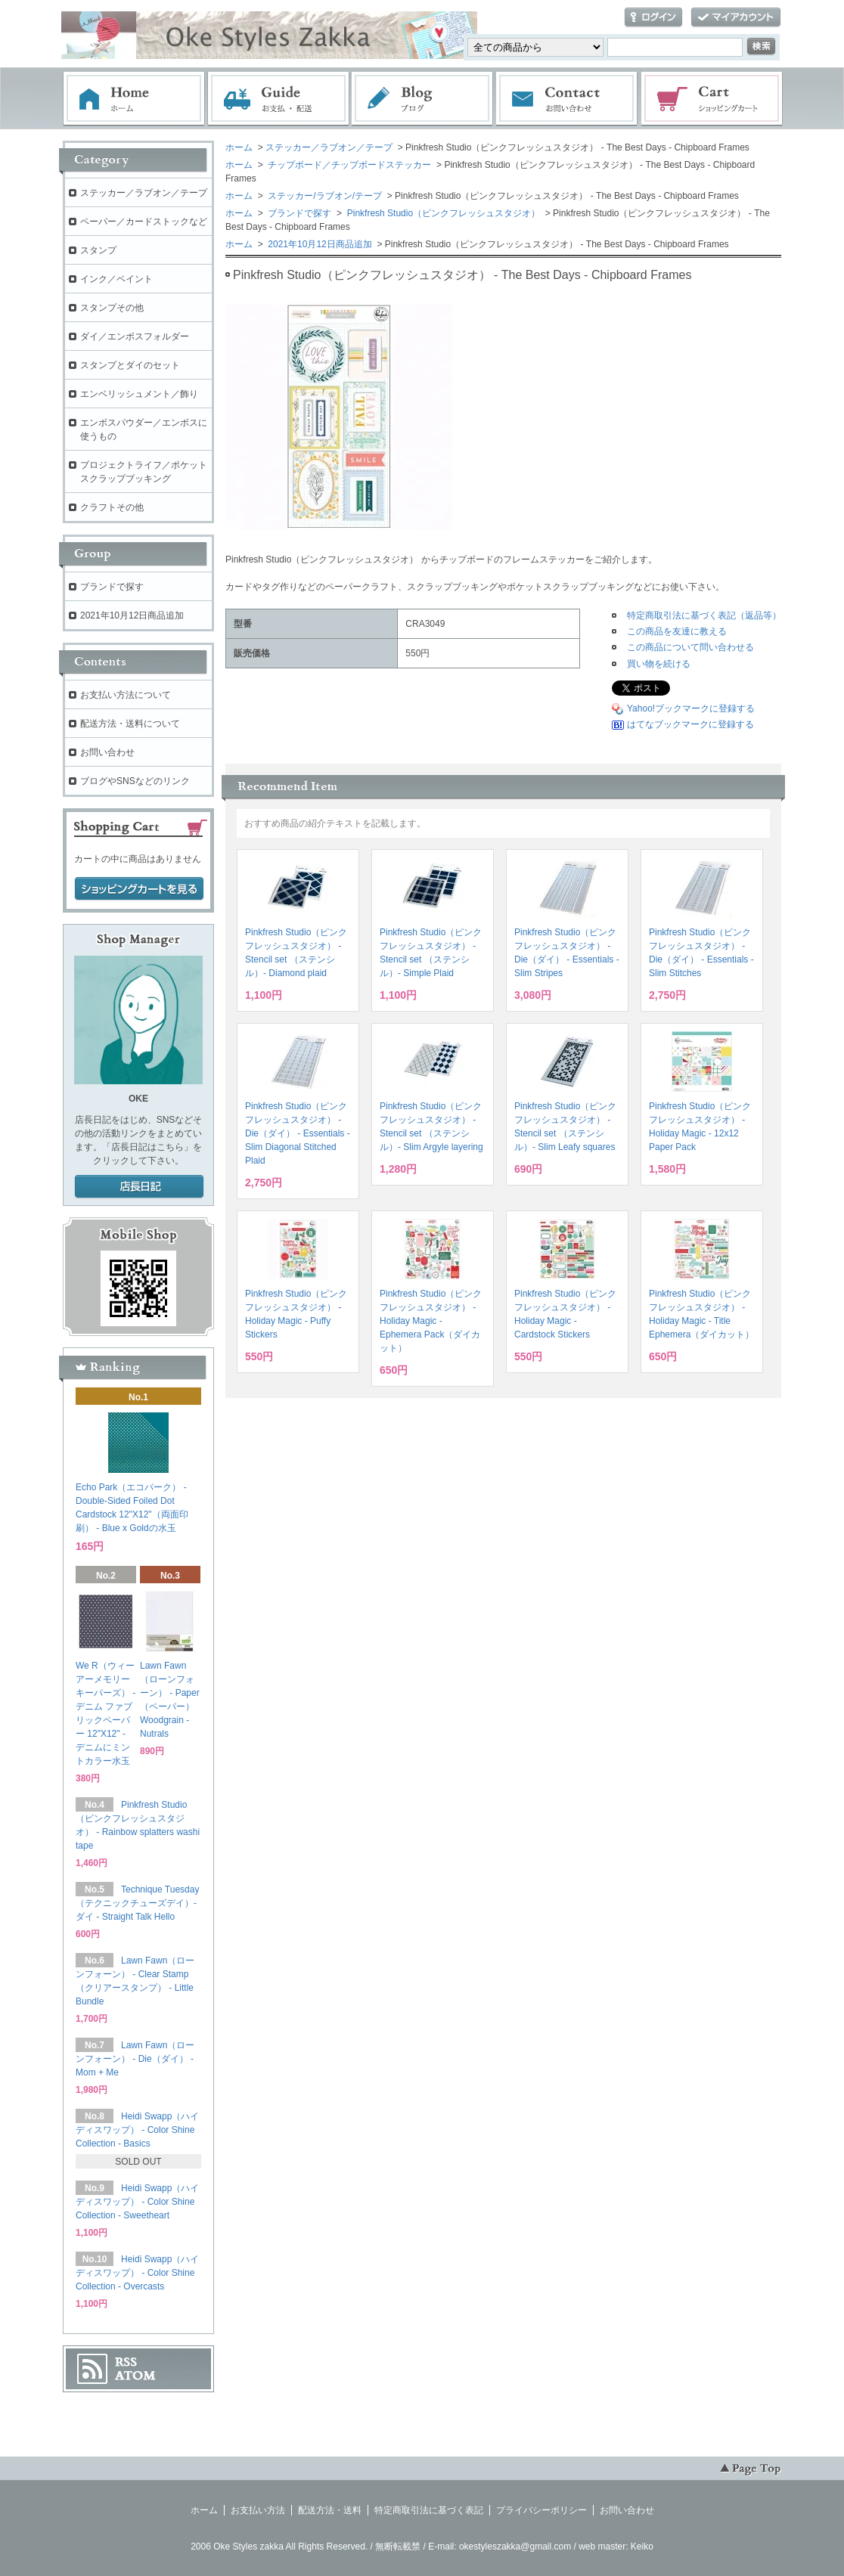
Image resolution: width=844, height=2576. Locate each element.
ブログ (423, 99)
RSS (126, 2362)
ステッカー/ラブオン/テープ (323, 196)
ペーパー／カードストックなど (143, 221)
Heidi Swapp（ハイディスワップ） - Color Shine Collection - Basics (137, 2130)
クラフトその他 (112, 507)
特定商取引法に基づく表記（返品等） (704, 615)
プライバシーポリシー (541, 2510)
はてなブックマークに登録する (690, 724)
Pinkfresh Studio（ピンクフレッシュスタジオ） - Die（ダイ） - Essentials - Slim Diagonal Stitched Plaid (297, 1133)
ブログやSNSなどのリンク (135, 781)
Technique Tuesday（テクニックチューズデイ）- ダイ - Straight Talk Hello (137, 1903)
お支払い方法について (125, 695)
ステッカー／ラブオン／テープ (329, 147)
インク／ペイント (116, 279)
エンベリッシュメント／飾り (139, 394)
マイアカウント (735, 18)
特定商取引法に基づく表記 (428, 2510)
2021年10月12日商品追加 (318, 244)
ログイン (653, 18)
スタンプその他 (112, 307)
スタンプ (98, 250)
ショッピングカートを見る (139, 889)
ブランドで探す (298, 213)
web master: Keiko (616, 2546)
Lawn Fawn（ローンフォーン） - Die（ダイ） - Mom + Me (135, 2059)
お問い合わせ (567, 99)
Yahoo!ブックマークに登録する (691, 708)
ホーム (134, 99)
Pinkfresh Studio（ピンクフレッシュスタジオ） (442, 213)
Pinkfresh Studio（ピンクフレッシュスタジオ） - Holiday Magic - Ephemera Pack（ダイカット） (431, 1320)
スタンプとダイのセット (130, 365)
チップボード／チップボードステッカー (348, 165)
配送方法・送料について (130, 723)
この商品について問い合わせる (690, 647)
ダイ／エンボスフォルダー (134, 336)
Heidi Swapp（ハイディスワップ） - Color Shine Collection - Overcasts (137, 2273)
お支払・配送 (278, 99)
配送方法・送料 (329, 2510)
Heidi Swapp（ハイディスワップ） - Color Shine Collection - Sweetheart (137, 2202)
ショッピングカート (712, 99)
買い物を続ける (658, 664)
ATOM (135, 2375)
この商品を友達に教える (677, 631)
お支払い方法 (258, 2510)
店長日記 (139, 1187)
